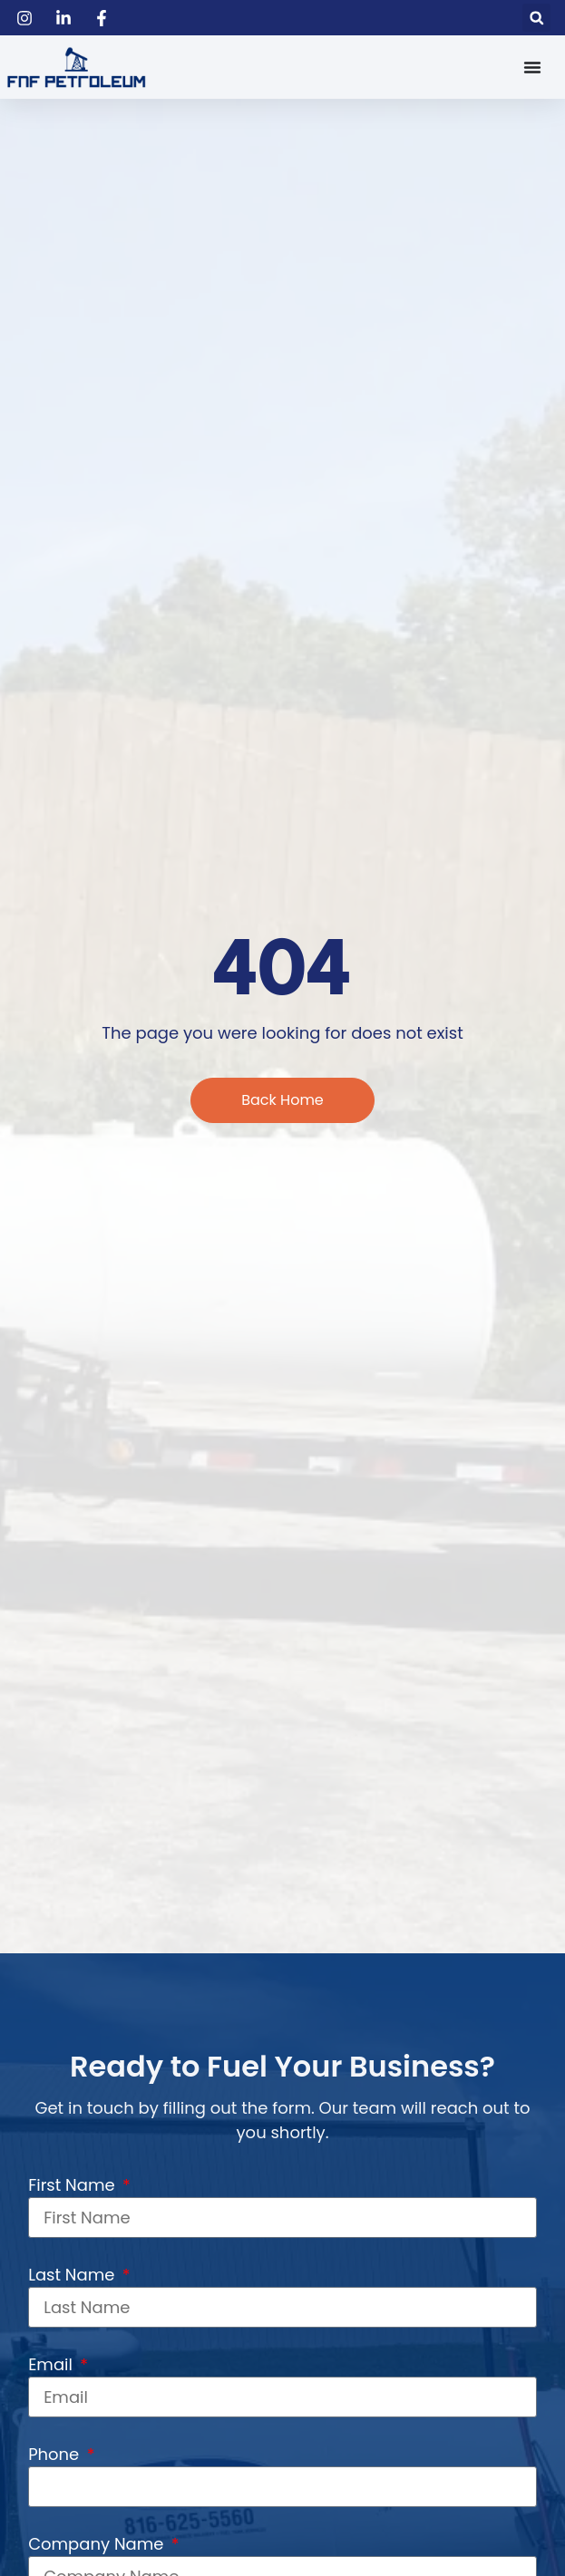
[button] (536, 18)
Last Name (73, 2274)
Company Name (98, 2543)
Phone (55, 2454)
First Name (73, 2185)
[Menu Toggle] (532, 67)
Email (52, 2364)
